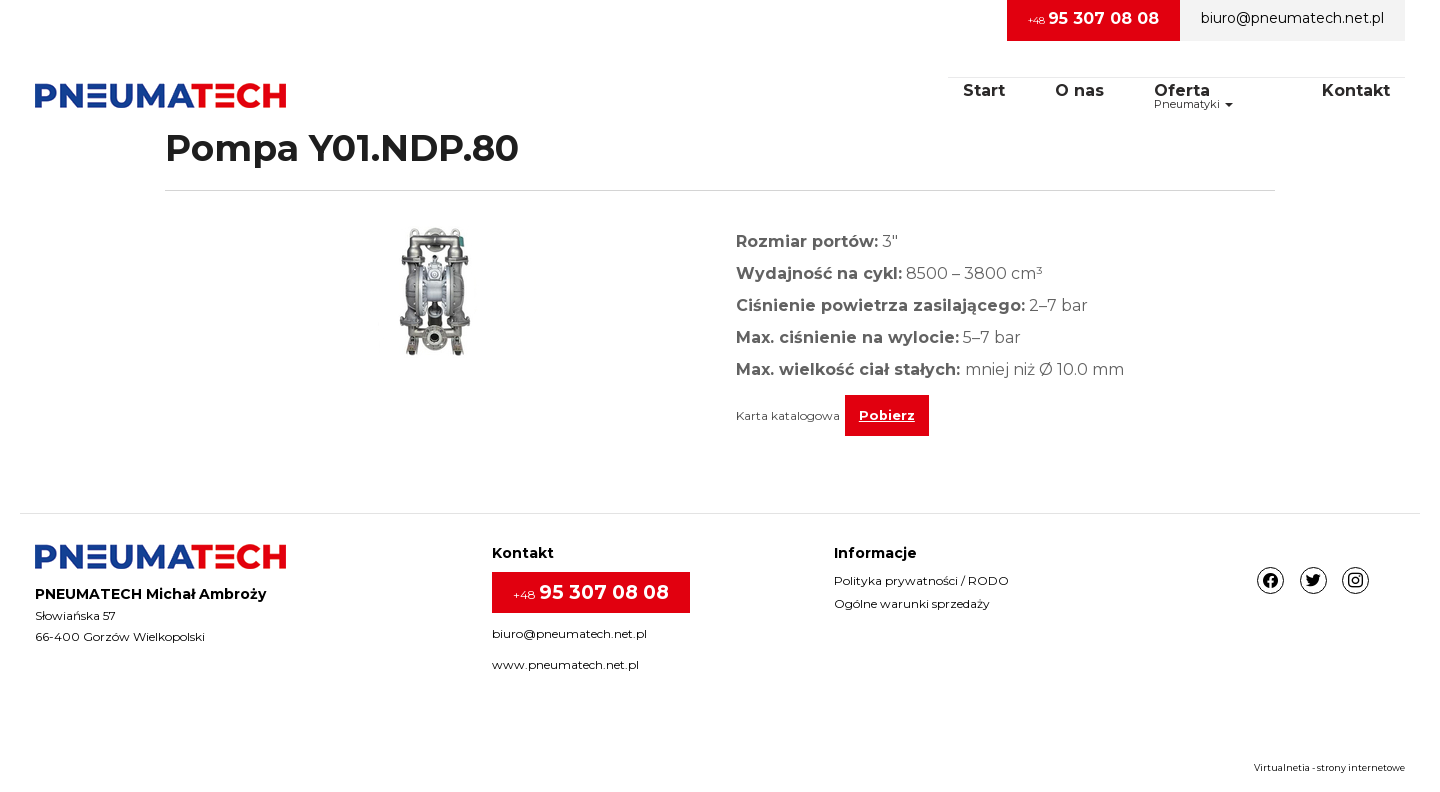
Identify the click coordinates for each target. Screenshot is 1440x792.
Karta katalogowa (788, 415)
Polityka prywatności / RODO (921, 580)
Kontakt (1356, 90)
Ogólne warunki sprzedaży (912, 603)
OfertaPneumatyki (1193, 96)
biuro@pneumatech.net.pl (1292, 18)
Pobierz (887, 415)
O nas (1079, 90)
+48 (1093, 18)
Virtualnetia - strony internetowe (1329, 767)
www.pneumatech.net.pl (565, 664)
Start (984, 90)
